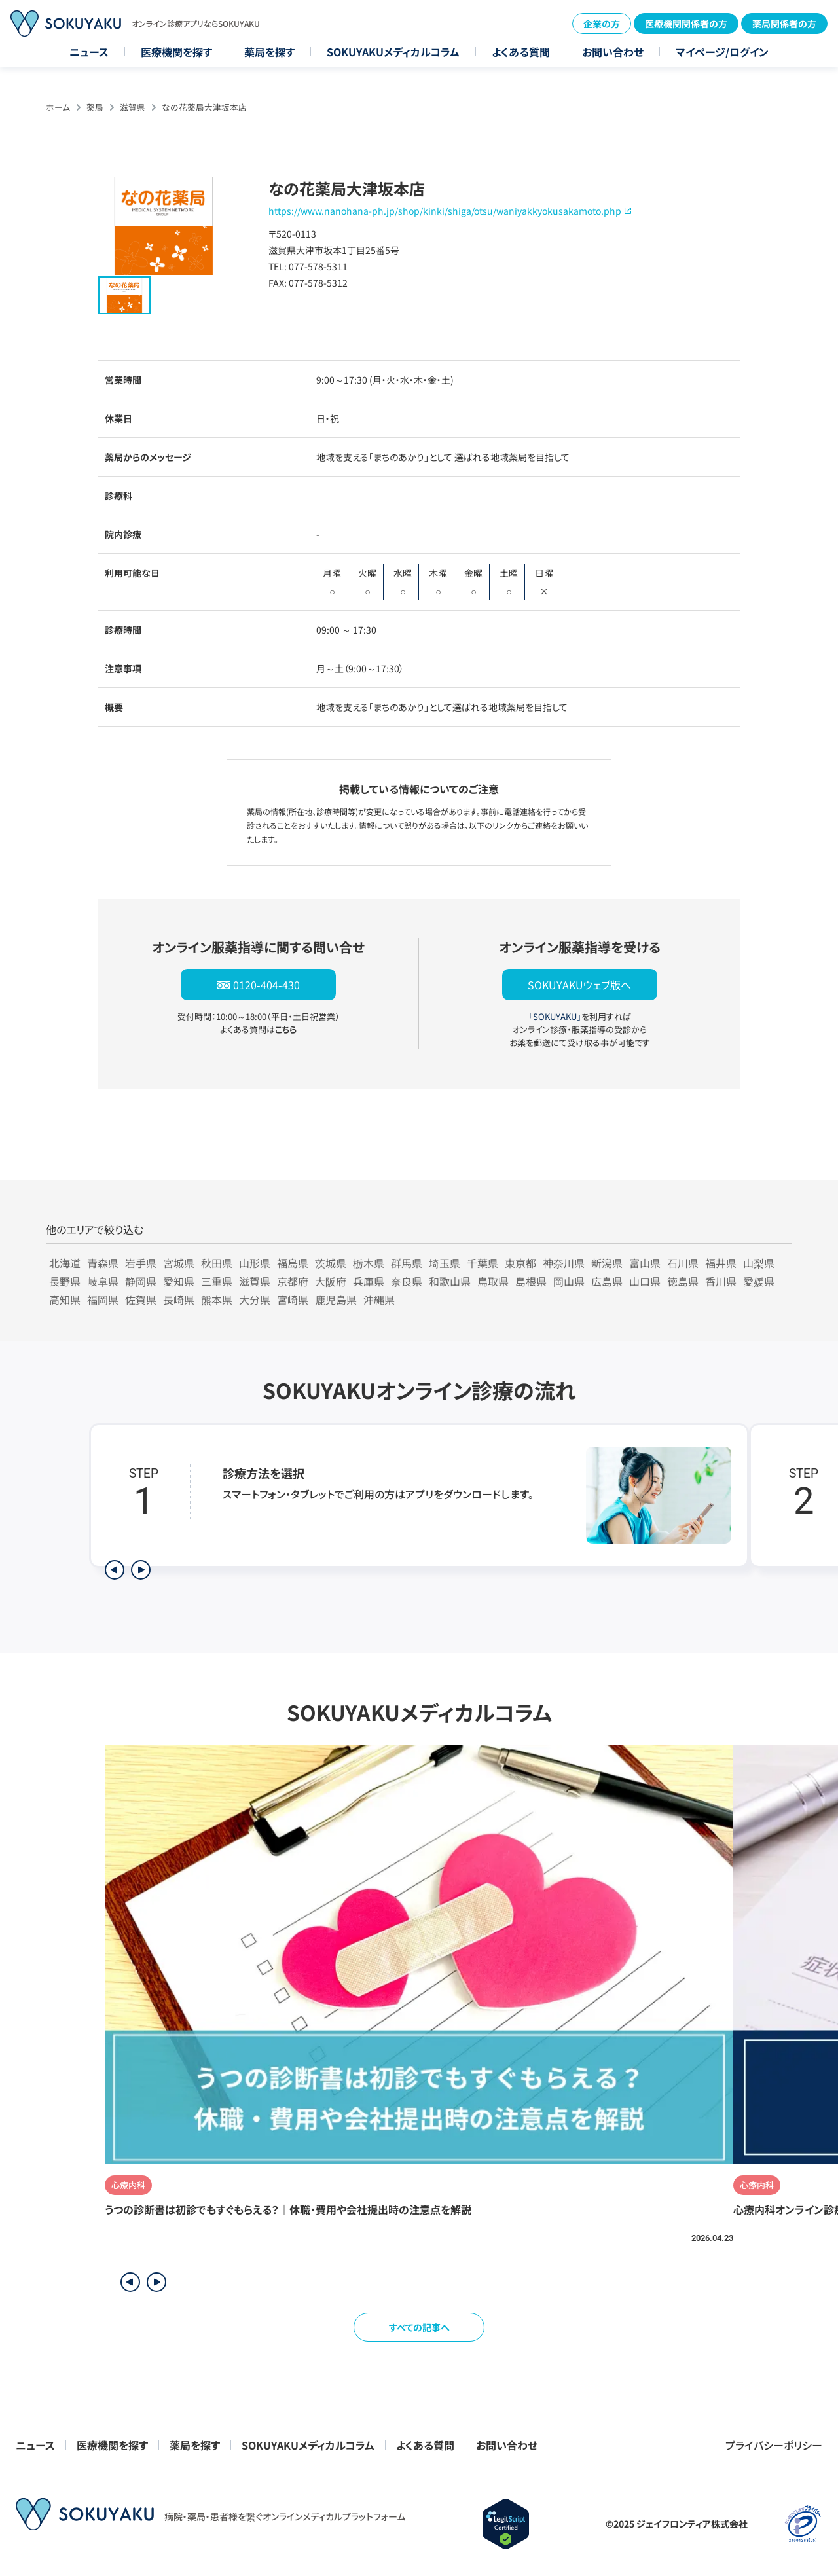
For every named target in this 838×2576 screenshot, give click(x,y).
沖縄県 (379, 1299)
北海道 (65, 1263)
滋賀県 (132, 107)
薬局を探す (269, 51)
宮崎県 (292, 1299)
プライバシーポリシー (773, 2445)
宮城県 (178, 1263)
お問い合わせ (613, 51)
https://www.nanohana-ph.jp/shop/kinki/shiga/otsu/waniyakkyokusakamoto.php (444, 210)
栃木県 (368, 1263)
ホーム (58, 107)
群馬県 (406, 1263)
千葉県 (482, 1263)
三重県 (216, 1281)
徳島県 (683, 1281)
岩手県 (140, 1263)
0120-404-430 (266, 984)
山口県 (645, 1281)
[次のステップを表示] (141, 1570)
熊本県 (216, 1299)
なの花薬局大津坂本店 (204, 107)
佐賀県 (140, 1299)
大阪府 (330, 1281)
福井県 (721, 1263)
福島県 (292, 1263)
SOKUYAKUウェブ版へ (579, 984)
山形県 (254, 1263)
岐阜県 (102, 1281)
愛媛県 (758, 1281)
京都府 (292, 1281)
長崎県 (178, 1299)
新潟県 (607, 1263)
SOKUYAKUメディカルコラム (393, 51)
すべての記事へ (419, 2327)
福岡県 (102, 1299)
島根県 (531, 1281)
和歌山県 (450, 1281)
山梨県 (758, 1263)
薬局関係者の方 (784, 23)
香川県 (721, 1281)
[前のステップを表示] (114, 1570)
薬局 (94, 107)
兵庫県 (368, 1281)
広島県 (607, 1281)
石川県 (683, 1263)
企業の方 (601, 23)
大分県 (254, 1299)
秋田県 (216, 1263)
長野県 (65, 1281)
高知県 (65, 1299)
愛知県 (178, 1281)
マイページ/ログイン (722, 51)
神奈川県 (564, 1263)
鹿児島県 (336, 1299)
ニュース (89, 51)
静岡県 (140, 1281)
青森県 (102, 1263)
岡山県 (569, 1281)
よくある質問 (521, 51)
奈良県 (406, 1281)
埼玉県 (444, 1263)
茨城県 (330, 1263)
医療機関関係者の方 (686, 23)
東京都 (520, 1263)
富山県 (645, 1263)
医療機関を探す (176, 51)
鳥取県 (493, 1281)
